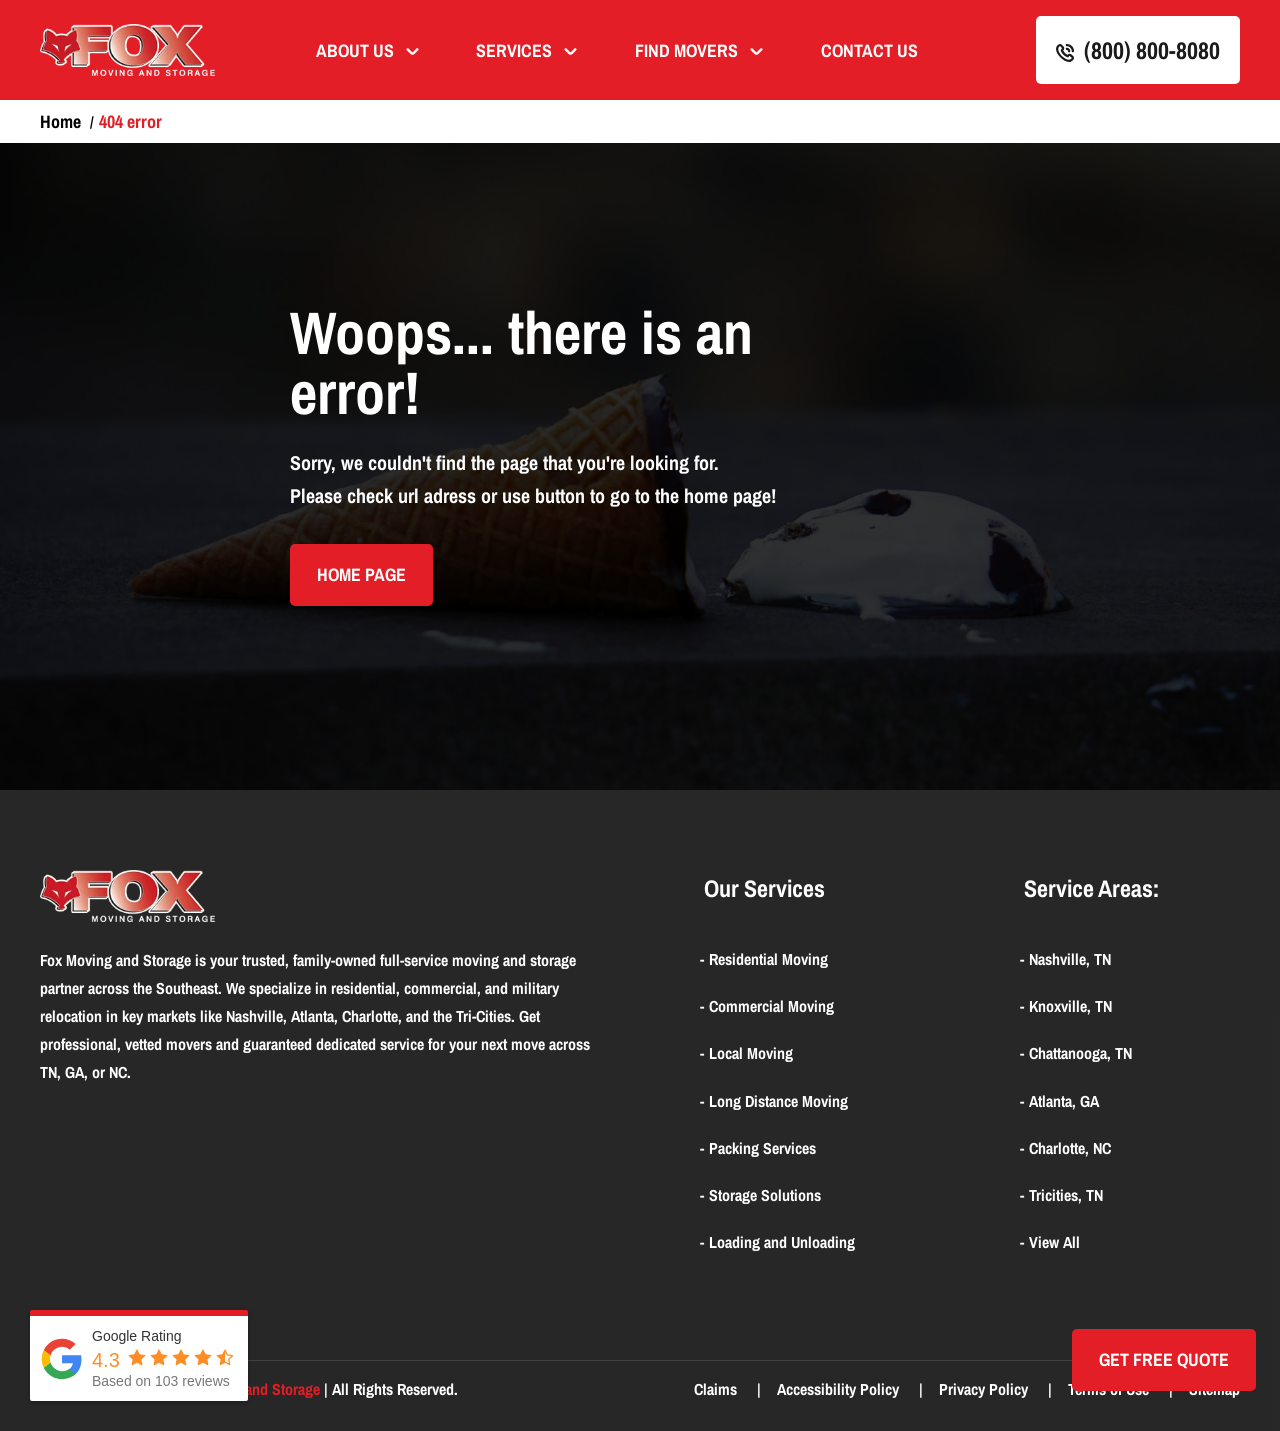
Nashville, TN (1070, 959)
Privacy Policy (985, 1389)
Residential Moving (768, 959)
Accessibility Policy (840, 1389)
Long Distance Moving (778, 1101)
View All (1054, 1242)
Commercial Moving (771, 1006)
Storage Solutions (765, 1195)
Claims (717, 1389)
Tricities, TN (1066, 1195)
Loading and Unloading (782, 1242)
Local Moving (751, 1053)
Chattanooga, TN (1080, 1053)
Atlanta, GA (1064, 1101)
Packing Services (762, 1148)
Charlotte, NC (1070, 1148)
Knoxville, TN (1070, 1006)
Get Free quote (1164, 1359)
